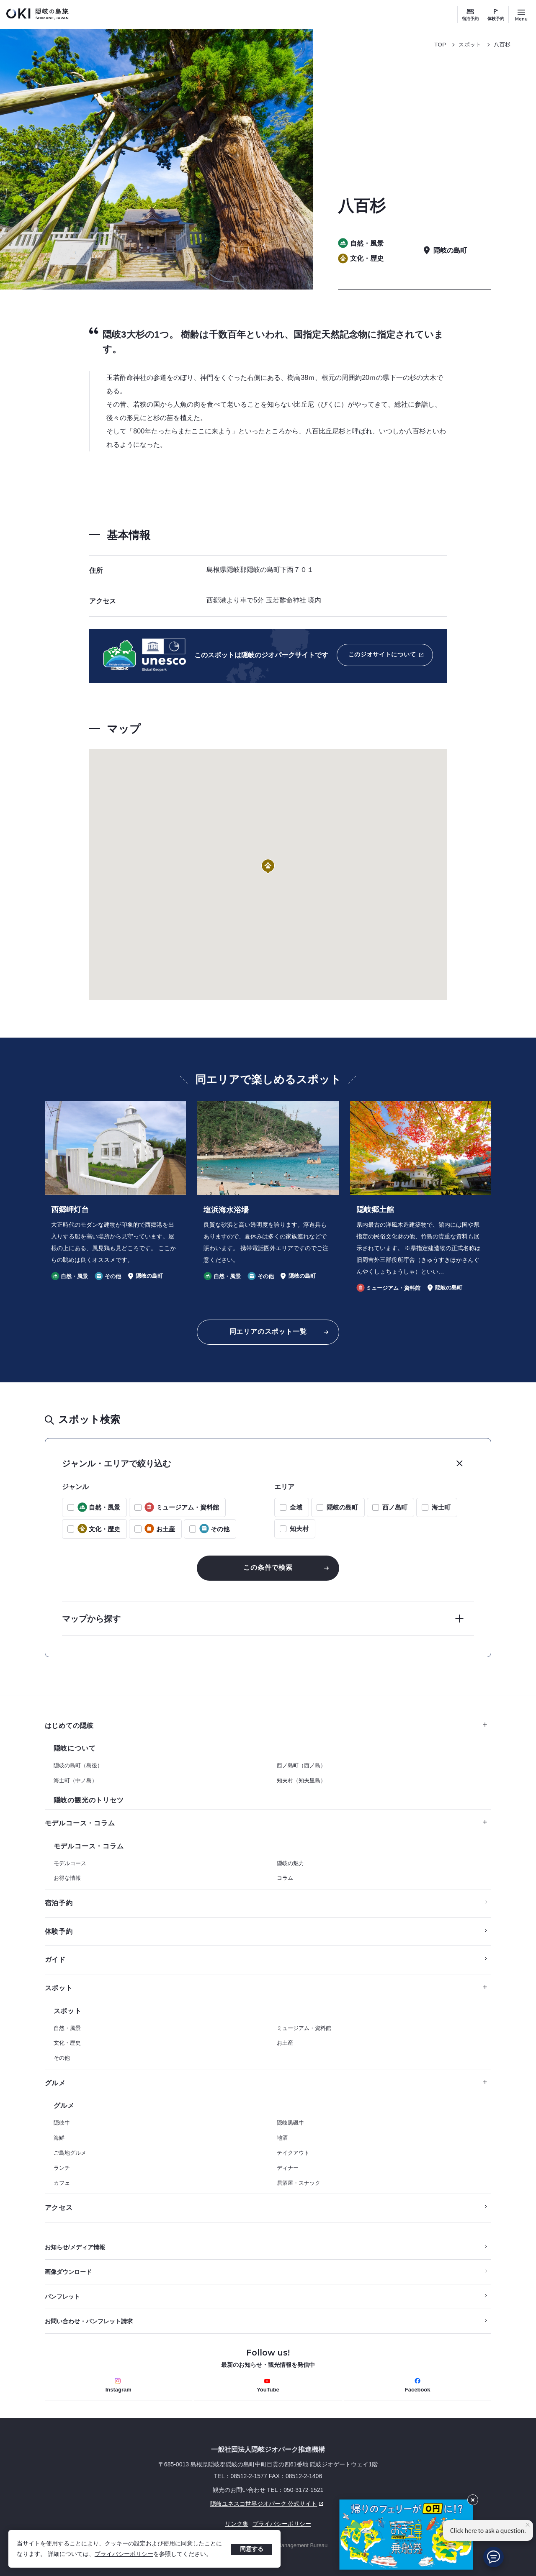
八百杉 (502, 44)
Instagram (118, 2385)
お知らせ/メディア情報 (75, 2247)
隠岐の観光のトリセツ (89, 1800)
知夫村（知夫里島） (301, 1780)
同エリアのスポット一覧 (268, 1331)
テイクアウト (293, 2153)
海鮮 (59, 2138)
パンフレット (62, 2296)
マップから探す (91, 1618)
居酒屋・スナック (298, 2183)
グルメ (266, 2082)
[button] (268, 866)
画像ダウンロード (68, 2271)
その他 (62, 2058)
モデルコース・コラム (266, 1823)
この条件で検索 (268, 1567)
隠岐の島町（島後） (78, 1765)
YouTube (268, 2385)
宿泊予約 (470, 18)
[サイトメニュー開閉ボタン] (521, 14)
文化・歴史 (67, 2043)
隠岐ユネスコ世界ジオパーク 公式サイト (185, 2503)
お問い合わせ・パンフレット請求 (89, 2321)
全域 (296, 1507)
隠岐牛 (62, 2123)
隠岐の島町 (342, 1507)
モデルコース (70, 1863)
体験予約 (495, 18)
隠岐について (75, 1748)
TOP (440, 44)
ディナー (288, 2168)
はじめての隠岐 (266, 1725)
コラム (285, 1878)
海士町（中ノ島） (75, 1780)
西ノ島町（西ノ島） (301, 1765)
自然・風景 (67, 2028)
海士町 (441, 1507)
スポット (470, 44)
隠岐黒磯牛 (290, 2123)
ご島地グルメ (70, 2153)
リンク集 (236, 2523)
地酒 (282, 2138)
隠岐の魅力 (290, 1863)
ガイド (55, 1959)
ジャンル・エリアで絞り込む (116, 1463)
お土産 (285, 2043)
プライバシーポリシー (124, 2553)
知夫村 (299, 1528)
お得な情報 (67, 1878)
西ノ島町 (394, 1507)
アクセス (59, 2207)
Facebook (417, 2385)
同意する (251, 2548)
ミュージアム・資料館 (304, 2028)
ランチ (62, 2168)
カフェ (62, 2183)
